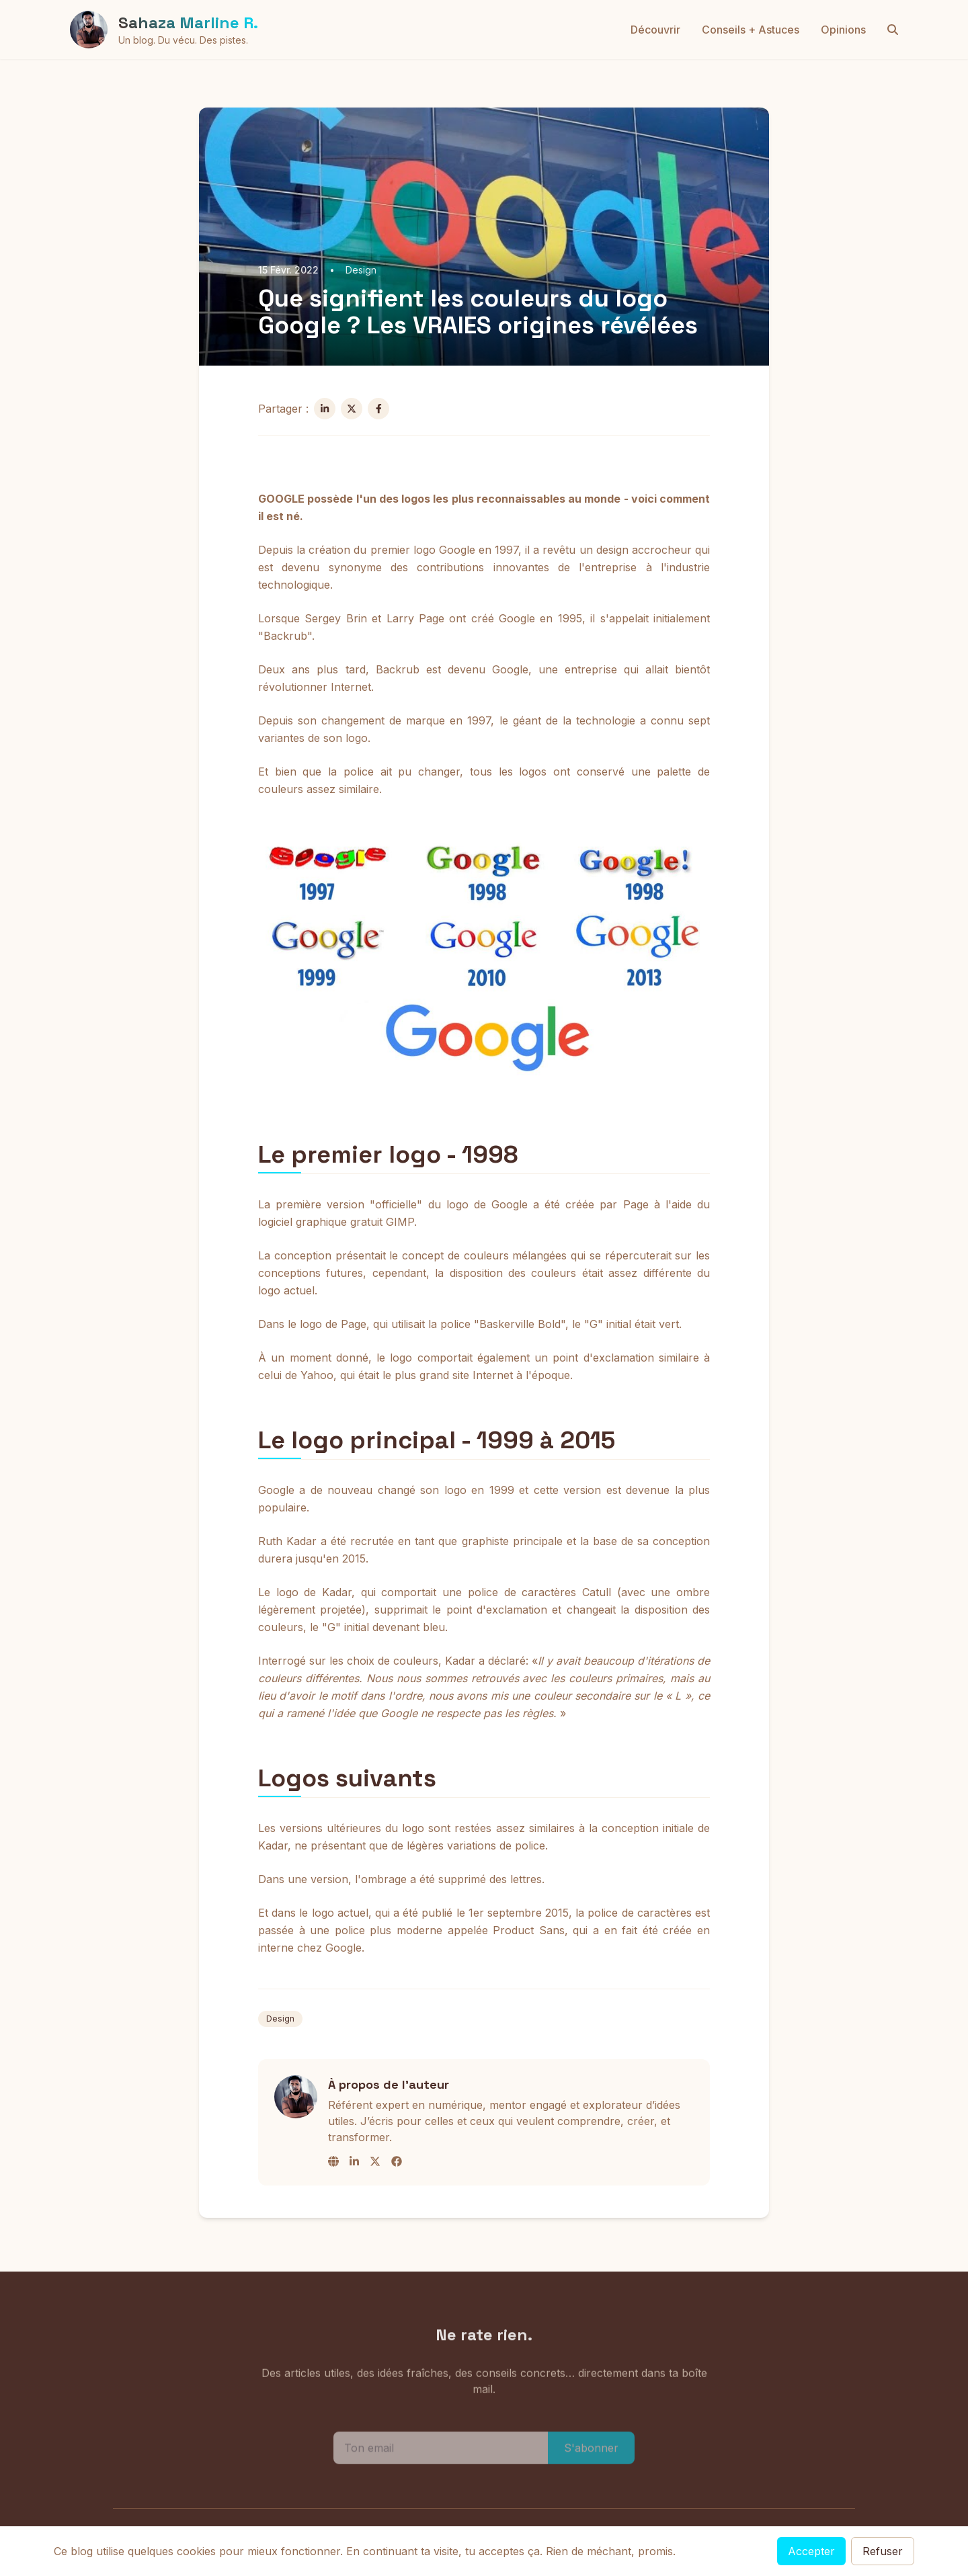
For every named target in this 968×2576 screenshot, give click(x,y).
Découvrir (655, 29)
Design (280, 2018)
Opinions (843, 29)
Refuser (882, 2551)
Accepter (811, 2551)
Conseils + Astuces (750, 29)
